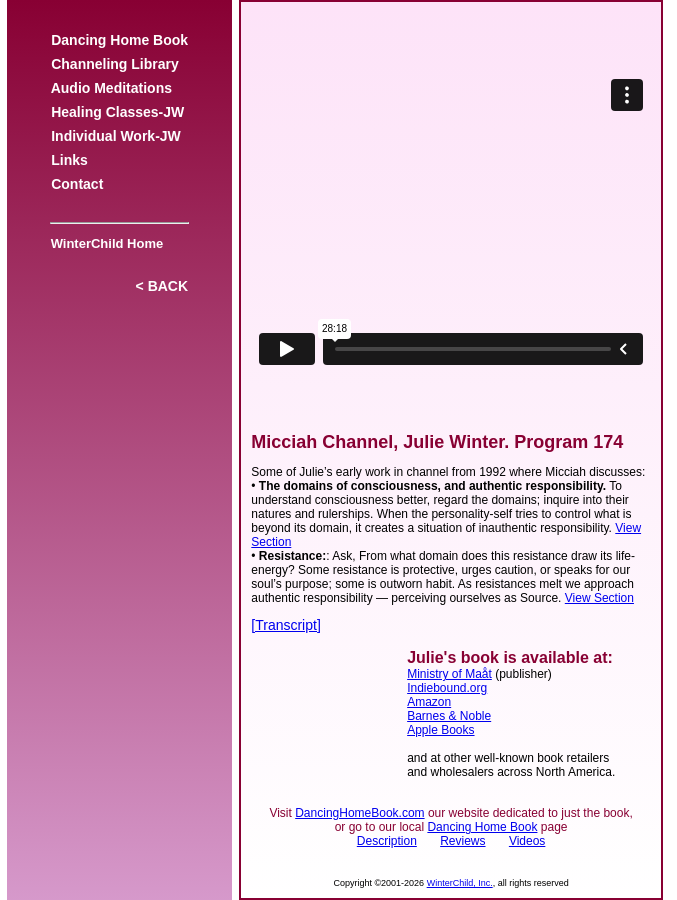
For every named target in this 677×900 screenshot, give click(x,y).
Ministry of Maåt (449, 674)
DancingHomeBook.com (359, 813)
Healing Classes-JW (117, 112)
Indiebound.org (447, 688)
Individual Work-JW (115, 136)
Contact (77, 184)
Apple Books (440, 730)
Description (387, 841)
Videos (527, 841)
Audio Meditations (111, 88)
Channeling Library (114, 64)
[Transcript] (286, 625)
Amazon (429, 702)
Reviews (462, 841)
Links (69, 160)
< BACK (162, 286)
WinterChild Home (103, 243)
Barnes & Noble (449, 716)
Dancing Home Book (119, 40)
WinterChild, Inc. (460, 883)
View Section (599, 598)
